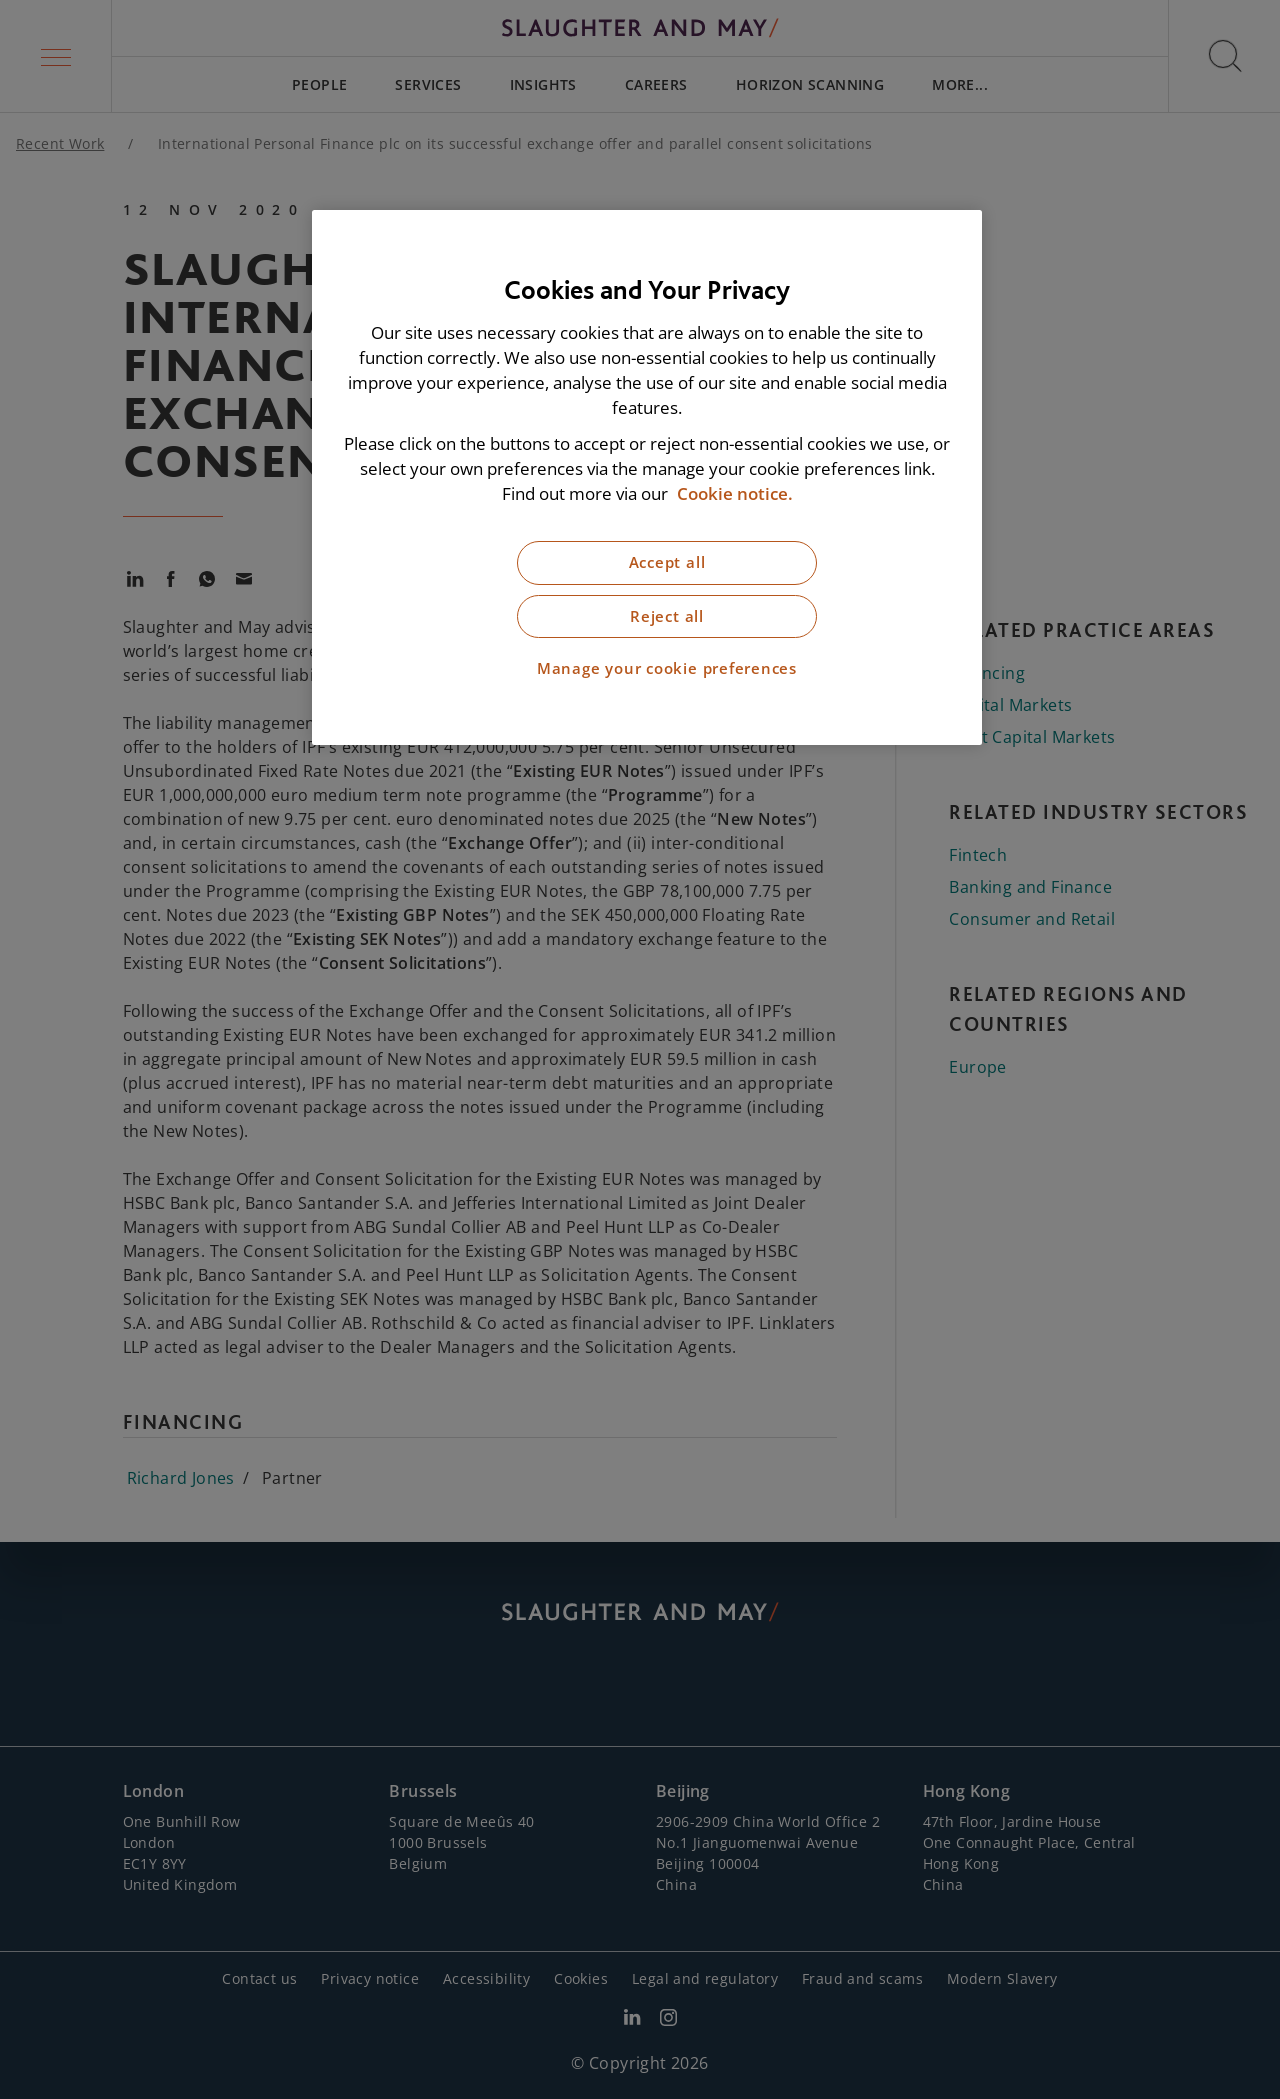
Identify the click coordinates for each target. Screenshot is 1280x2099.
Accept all (667, 562)
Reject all (667, 616)
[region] (647, 477)
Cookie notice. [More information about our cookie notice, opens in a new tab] (735, 493)
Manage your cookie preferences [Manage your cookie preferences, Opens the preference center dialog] (667, 668)
